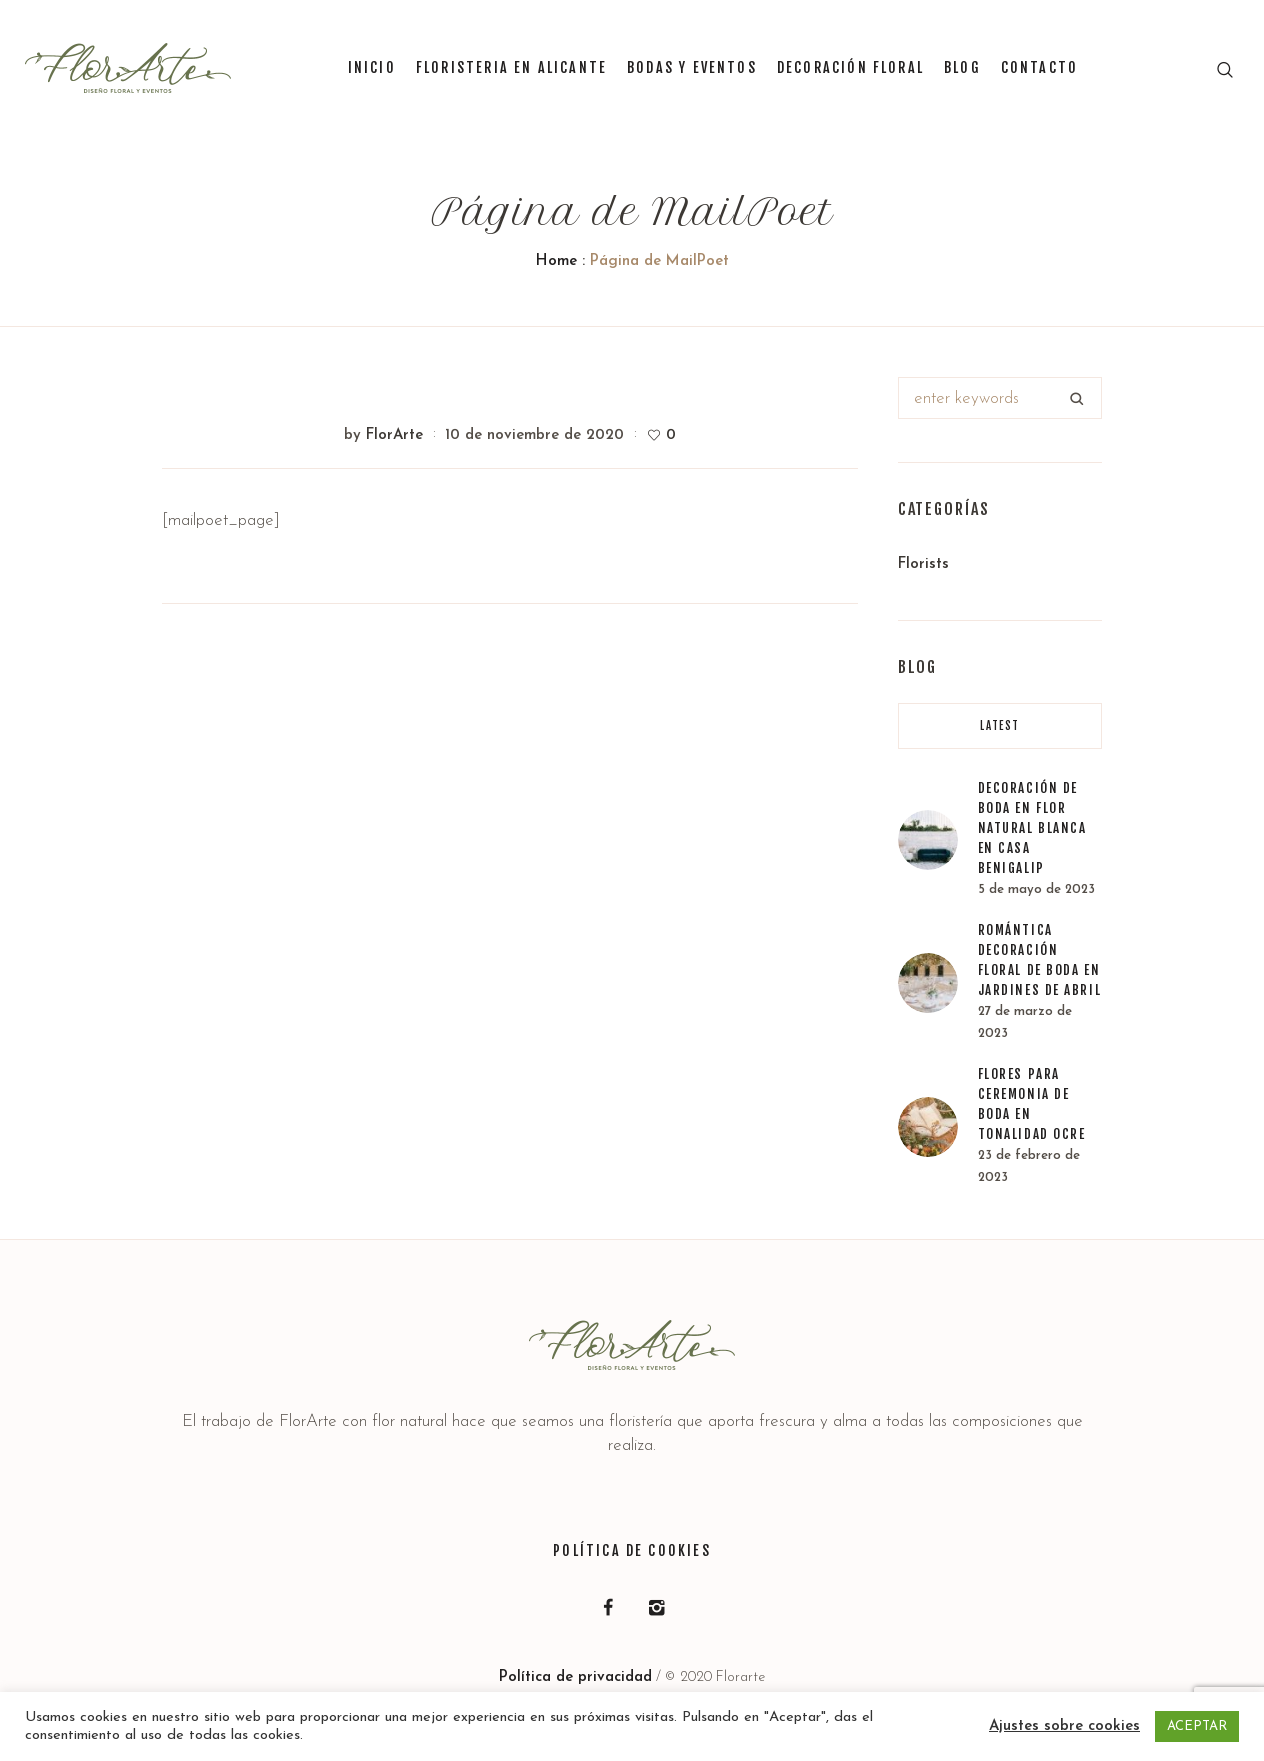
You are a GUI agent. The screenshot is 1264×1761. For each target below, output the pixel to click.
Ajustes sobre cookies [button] (1064, 1726)
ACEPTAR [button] (1197, 1726)
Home (556, 261)
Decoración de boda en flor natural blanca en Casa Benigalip (1032, 828)
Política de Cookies (632, 1550)
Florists (923, 564)
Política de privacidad (575, 1677)
